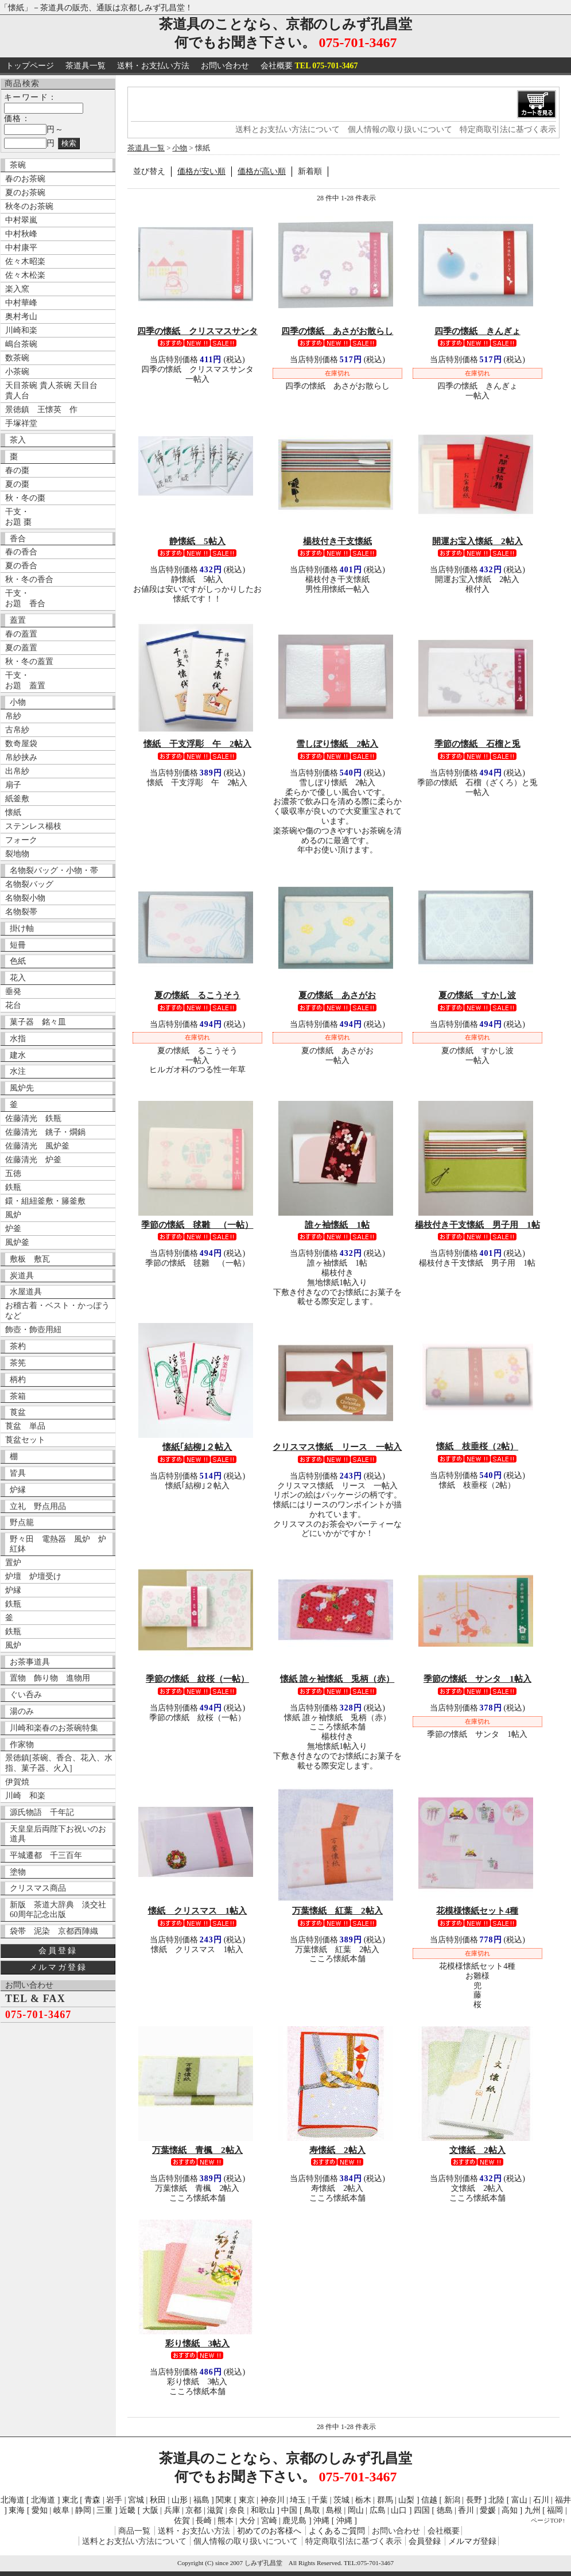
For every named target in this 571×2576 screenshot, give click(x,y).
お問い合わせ (225, 65)
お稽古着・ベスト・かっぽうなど (57, 1310)
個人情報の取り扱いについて (400, 129)
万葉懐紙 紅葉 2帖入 (337, 1910)
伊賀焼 (17, 1782)
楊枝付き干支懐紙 (337, 541)
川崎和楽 (21, 330)
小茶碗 (17, 371)
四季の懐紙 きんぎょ (477, 331)
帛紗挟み (21, 757)
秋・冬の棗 (25, 498)
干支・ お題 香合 (25, 598)
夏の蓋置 (21, 647)
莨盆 (18, 1412)
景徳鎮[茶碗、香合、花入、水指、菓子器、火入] (58, 1762)
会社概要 (309, 65)
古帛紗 (17, 730)
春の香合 (21, 552)
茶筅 (18, 1363)
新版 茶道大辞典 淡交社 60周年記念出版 (61, 1909)
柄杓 (18, 1379)
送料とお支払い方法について (287, 129)
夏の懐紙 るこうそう (197, 995)
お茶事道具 (30, 1662)
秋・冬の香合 (29, 579)
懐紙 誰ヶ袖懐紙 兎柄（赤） (337, 1678)
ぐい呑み (26, 1694)
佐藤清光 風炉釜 (37, 1146)
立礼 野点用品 (38, 1506)
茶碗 (18, 165)
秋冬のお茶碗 (29, 206)
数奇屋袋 (21, 743)
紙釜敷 (17, 798)
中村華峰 (21, 302)
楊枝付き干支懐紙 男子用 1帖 (477, 1224)
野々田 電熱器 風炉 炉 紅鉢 (61, 1544)
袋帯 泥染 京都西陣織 (54, 1931)
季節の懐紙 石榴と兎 (477, 743)
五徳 (13, 1173)
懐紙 (13, 812)
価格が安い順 (201, 171)
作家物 (22, 1744)
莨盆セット (25, 1440)
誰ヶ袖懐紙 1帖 (337, 1224)
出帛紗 (17, 771)
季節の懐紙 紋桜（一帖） (197, 1678)
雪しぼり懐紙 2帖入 (337, 743)
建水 (18, 1055)
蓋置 (18, 620)
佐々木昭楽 (25, 261)
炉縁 (18, 1489)
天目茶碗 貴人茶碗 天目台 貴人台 (51, 390)
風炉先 (22, 1088)
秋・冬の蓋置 (29, 661)
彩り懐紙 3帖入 (197, 2343)
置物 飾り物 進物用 (50, 1678)
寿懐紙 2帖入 (337, 2150)
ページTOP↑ (548, 2520)
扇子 (13, 785)
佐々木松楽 (25, 275)
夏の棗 (17, 484)
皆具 (18, 1473)
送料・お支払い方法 (153, 65)
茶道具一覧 (85, 65)
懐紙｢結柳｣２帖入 (197, 1447)
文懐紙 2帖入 (477, 2150)
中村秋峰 (21, 234)
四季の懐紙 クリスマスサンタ (197, 331)
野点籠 (22, 1522)
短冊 (18, 945)
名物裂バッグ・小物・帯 (54, 870)
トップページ (30, 65)
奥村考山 (21, 316)
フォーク (21, 840)
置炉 (13, 1562)
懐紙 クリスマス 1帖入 (197, 1910)
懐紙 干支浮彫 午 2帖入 (197, 743)
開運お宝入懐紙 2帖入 (477, 541)
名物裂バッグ (29, 884)
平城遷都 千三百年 (46, 1855)
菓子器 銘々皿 (38, 1022)
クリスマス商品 (38, 1888)
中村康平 (21, 247)
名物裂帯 (21, 911)
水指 (18, 1038)
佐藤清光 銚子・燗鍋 (45, 1132)
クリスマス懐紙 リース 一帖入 (337, 1447)
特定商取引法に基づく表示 (508, 129)
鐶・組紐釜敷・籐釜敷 (45, 1201)
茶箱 (18, 1396)
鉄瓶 (13, 1187)
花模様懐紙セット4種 (477, 1910)
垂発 (13, 991)
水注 (18, 1071)
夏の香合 (21, 565)
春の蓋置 (21, 634)
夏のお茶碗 (25, 192)
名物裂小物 (25, 898)
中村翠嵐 (21, 220)
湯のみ (22, 1711)
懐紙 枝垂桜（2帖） (477, 1446)
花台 (13, 1005)
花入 (18, 977)
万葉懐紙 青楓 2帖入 (197, 2150)
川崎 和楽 (25, 1795)
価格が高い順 (262, 171)
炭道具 (22, 1275)
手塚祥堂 (21, 423)
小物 (18, 702)
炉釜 (13, 1228)
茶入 (18, 440)
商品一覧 (134, 2531)
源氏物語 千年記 (42, 1812)
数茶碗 (17, 358)
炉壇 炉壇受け (33, 1576)
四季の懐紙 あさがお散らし (337, 331)
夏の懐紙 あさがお (337, 995)
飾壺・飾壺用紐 (33, 1329)
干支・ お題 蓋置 (25, 680)
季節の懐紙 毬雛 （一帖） (197, 1224)
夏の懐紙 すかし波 (477, 995)
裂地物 (17, 853)
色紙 (18, 961)
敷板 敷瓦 (30, 1259)
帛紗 (13, 716)
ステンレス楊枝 (33, 826)
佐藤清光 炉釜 (33, 1159)
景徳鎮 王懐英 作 (41, 409)
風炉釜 (17, 1242)
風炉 (13, 1215)
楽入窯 (17, 289)
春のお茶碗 (25, 178)
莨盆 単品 (25, 1426)
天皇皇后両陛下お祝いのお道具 (58, 1834)
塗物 (18, 1872)
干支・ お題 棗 (18, 516)
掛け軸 (22, 928)
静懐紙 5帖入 (197, 541)
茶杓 (18, 1346)
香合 (18, 538)
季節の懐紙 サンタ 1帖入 (477, 1678)
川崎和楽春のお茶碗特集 (54, 1728)
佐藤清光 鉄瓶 (33, 1118)
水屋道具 (26, 1291)
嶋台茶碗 (21, 344)
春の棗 (17, 470)
